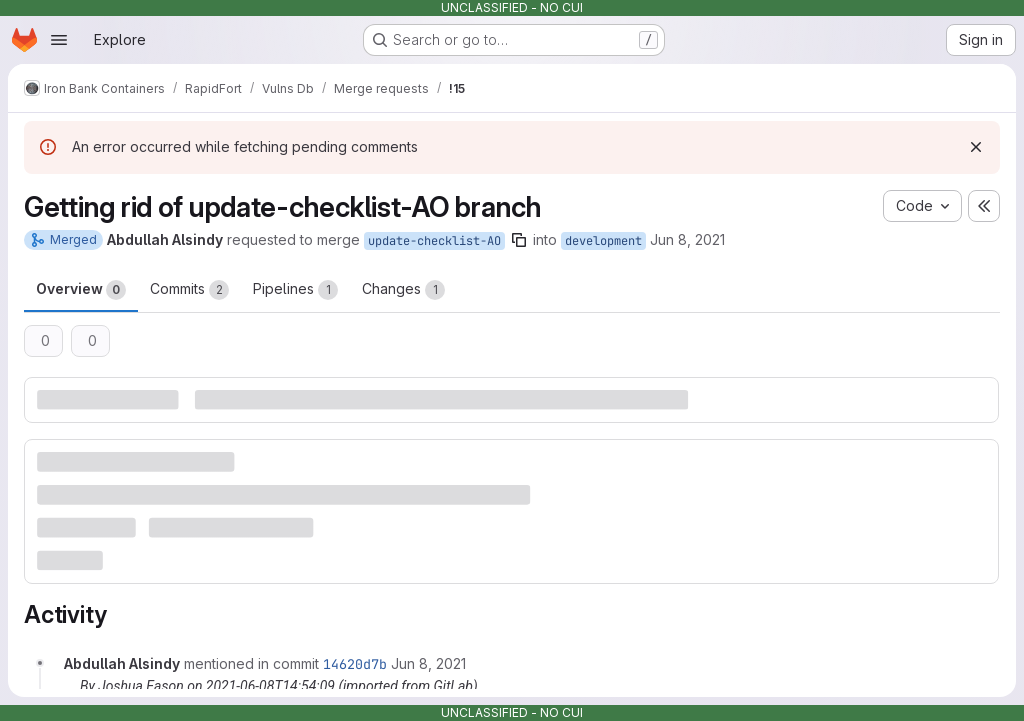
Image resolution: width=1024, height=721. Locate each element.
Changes (403, 290)
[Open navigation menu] (59, 40)
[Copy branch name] (519, 240)
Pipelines (295, 290)
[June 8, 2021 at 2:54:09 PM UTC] (428, 663)
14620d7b (355, 664)
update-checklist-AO (434, 241)
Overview (81, 290)
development (603, 241)
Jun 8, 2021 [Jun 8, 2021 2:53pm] (687, 239)
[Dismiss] (976, 147)
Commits (189, 290)
